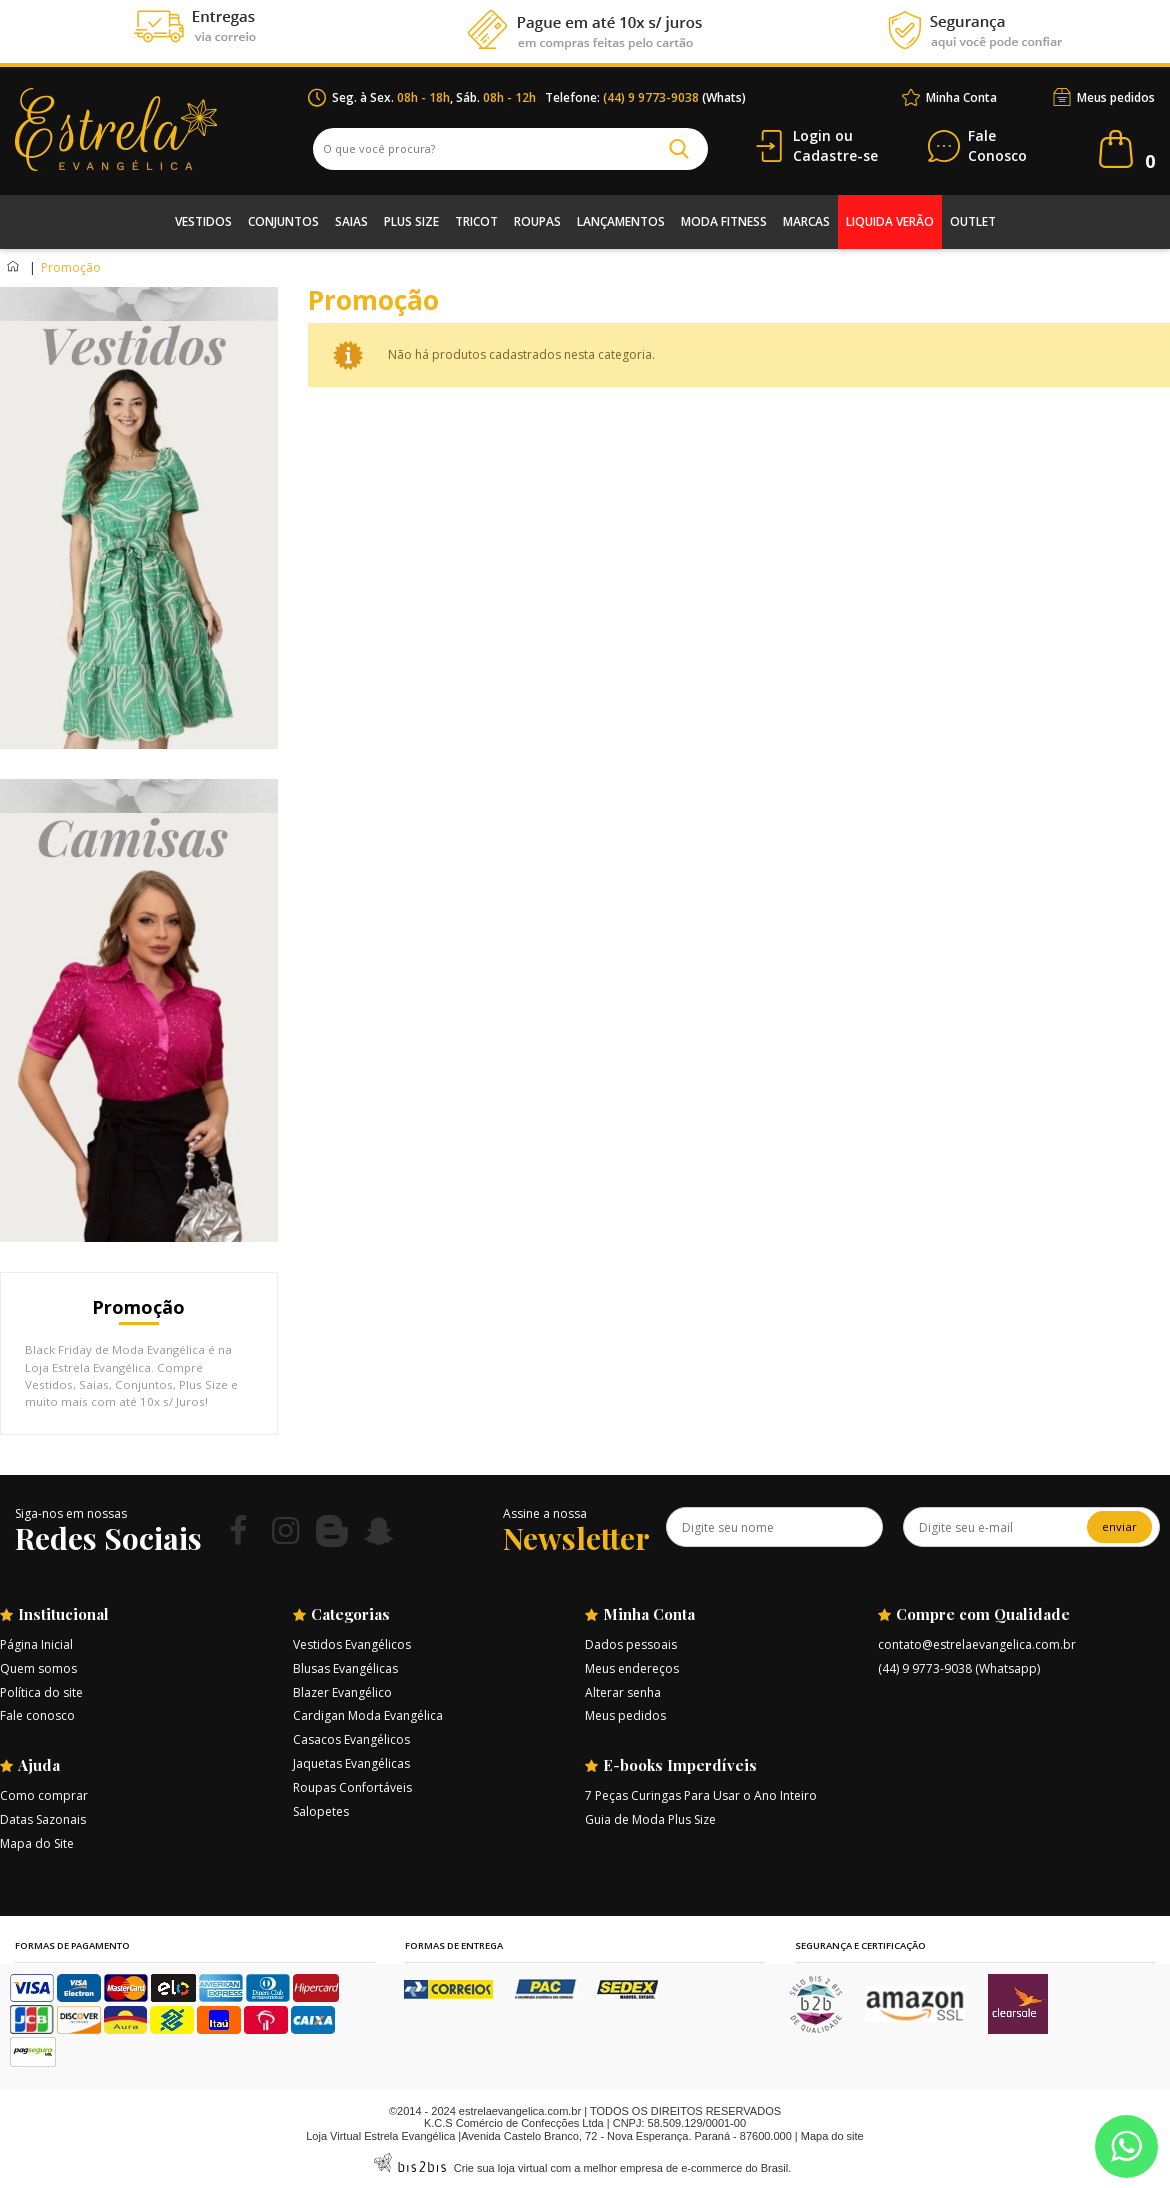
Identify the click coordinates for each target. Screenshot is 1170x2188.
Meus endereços (632, 1668)
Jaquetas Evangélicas (351, 1763)
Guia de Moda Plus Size (650, 1819)
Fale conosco (37, 1715)
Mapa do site (832, 2136)
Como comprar (44, 1795)
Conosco (997, 146)
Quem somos (38, 1668)
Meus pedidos (1116, 97)
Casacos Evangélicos (351, 1739)
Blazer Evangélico (342, 1692)
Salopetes (321, 1811)
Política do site (41, 1692)
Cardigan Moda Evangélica (368, 1715)
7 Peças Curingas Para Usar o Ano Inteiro (701, 1795)
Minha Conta (961, 97)
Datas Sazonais (43, 1819)
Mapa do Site (37, 1843)
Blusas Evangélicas (345, 1668)
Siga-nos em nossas (71, 1513)
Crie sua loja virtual (501, 2168)
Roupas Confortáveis (352, 1787)
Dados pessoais (631, 1644)
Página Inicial (36, 1644)
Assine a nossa (545, 1513)
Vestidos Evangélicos (352, 1644)
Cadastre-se (835, 155)
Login (812, 135)
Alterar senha (623, 1692)
